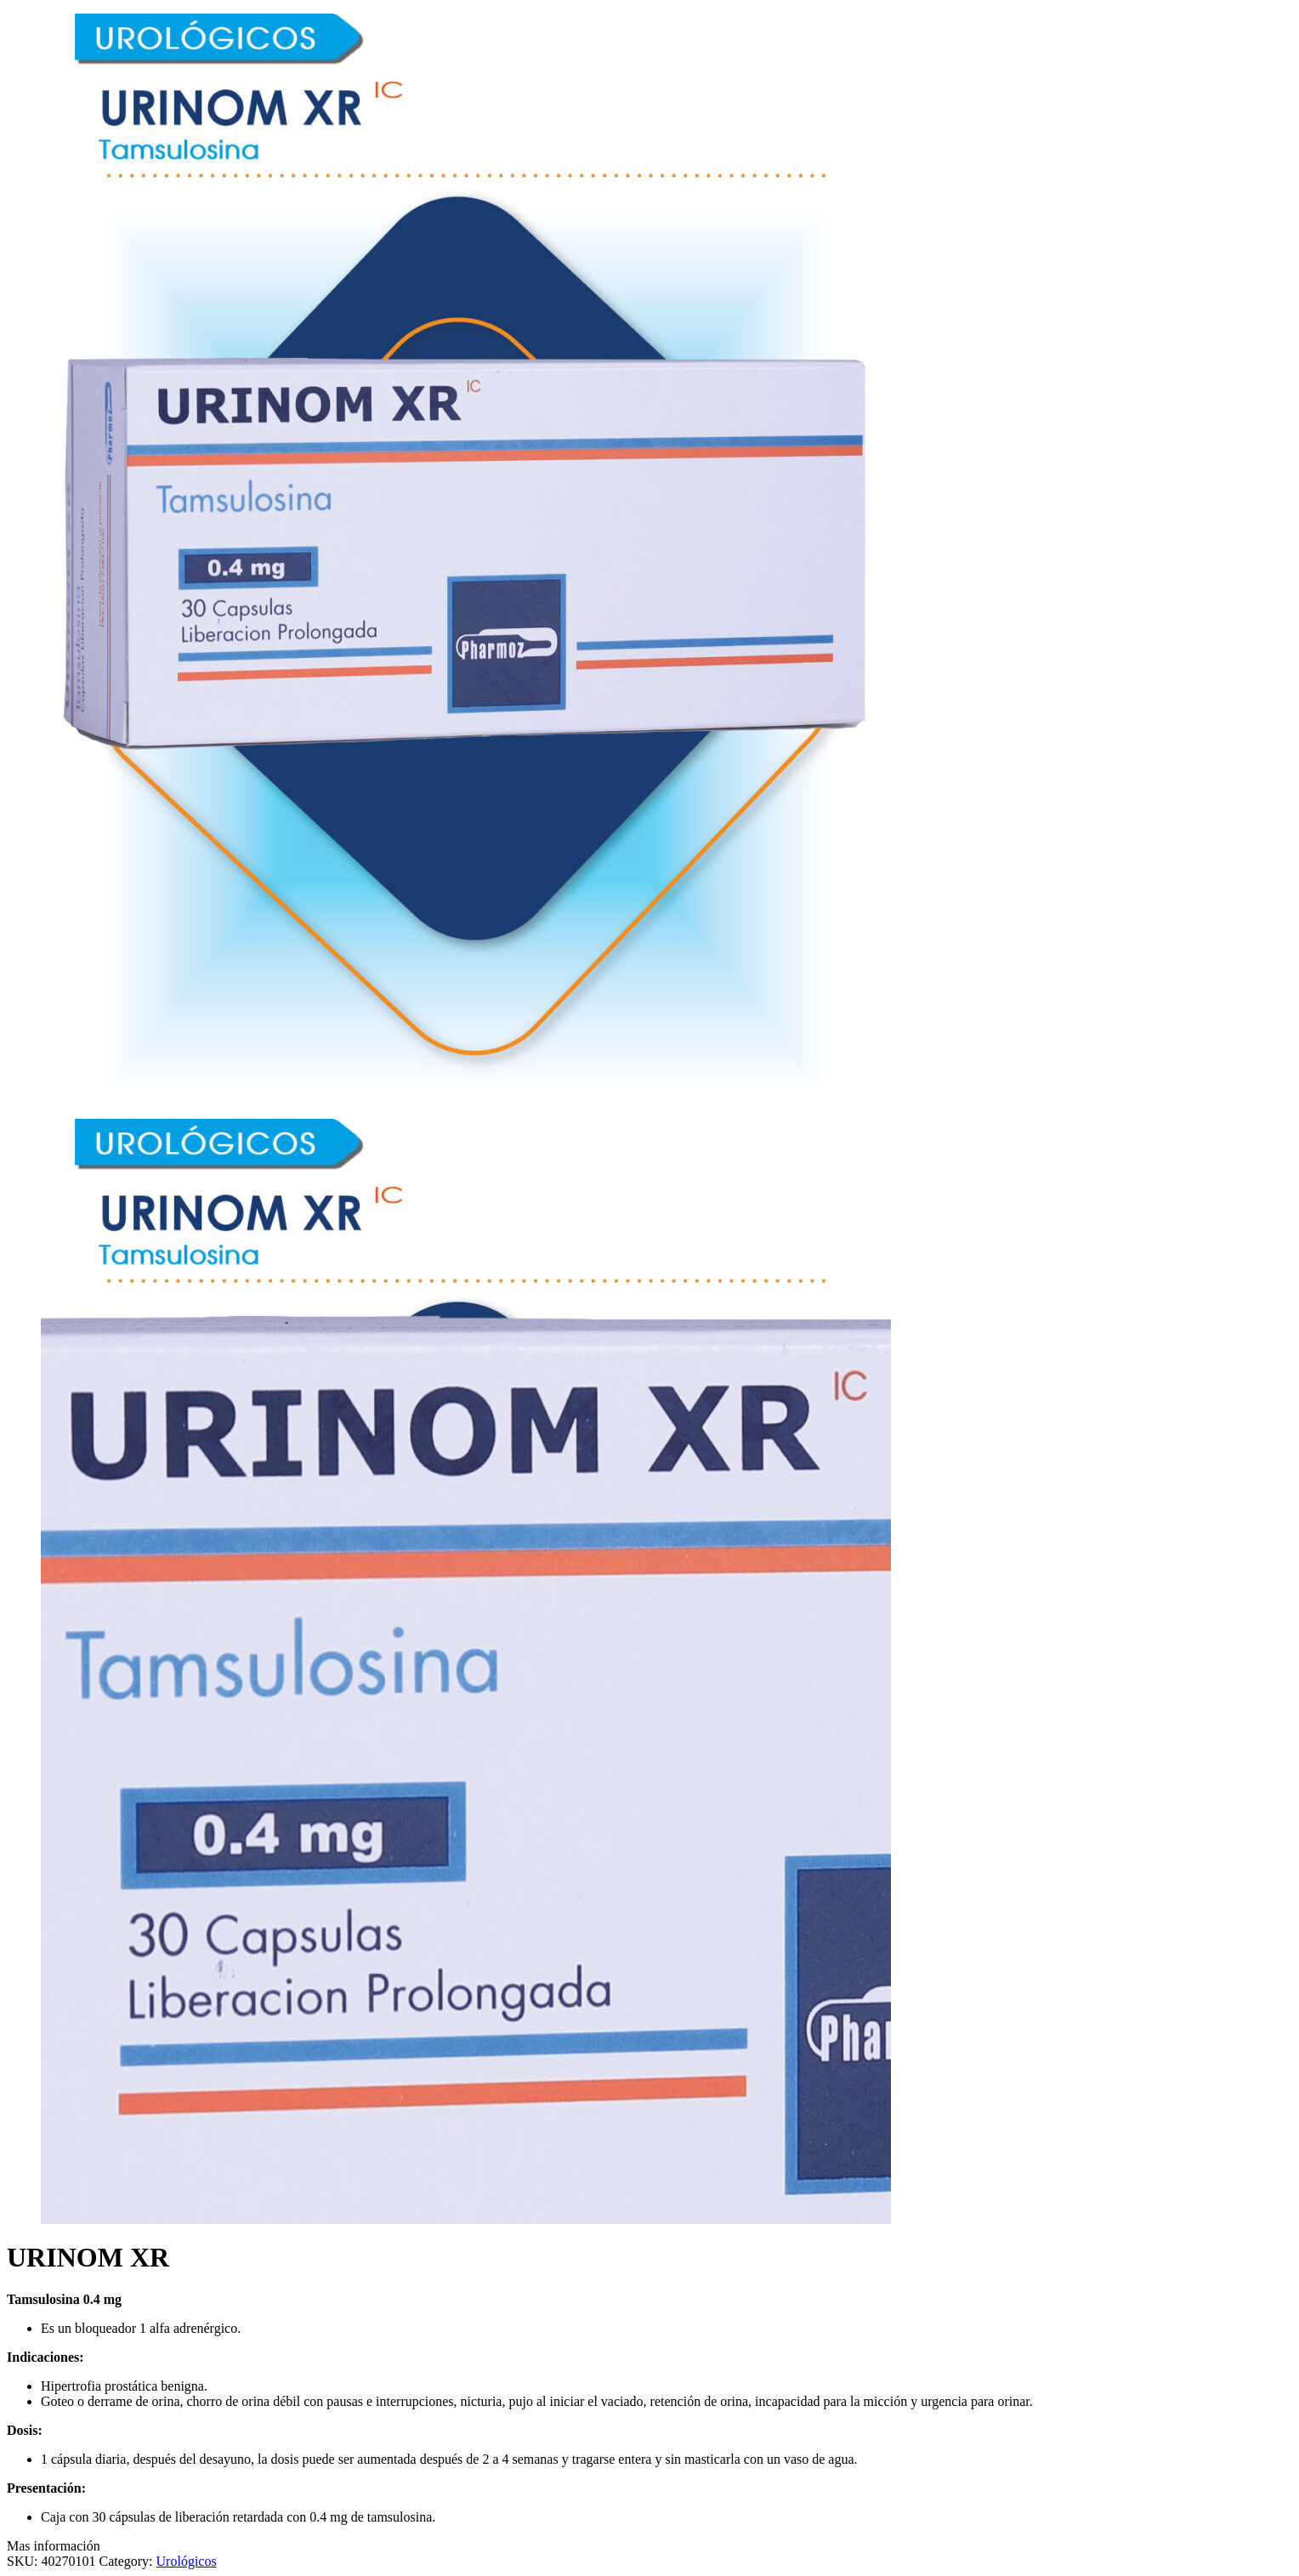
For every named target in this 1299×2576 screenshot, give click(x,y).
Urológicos (186, 2561)
